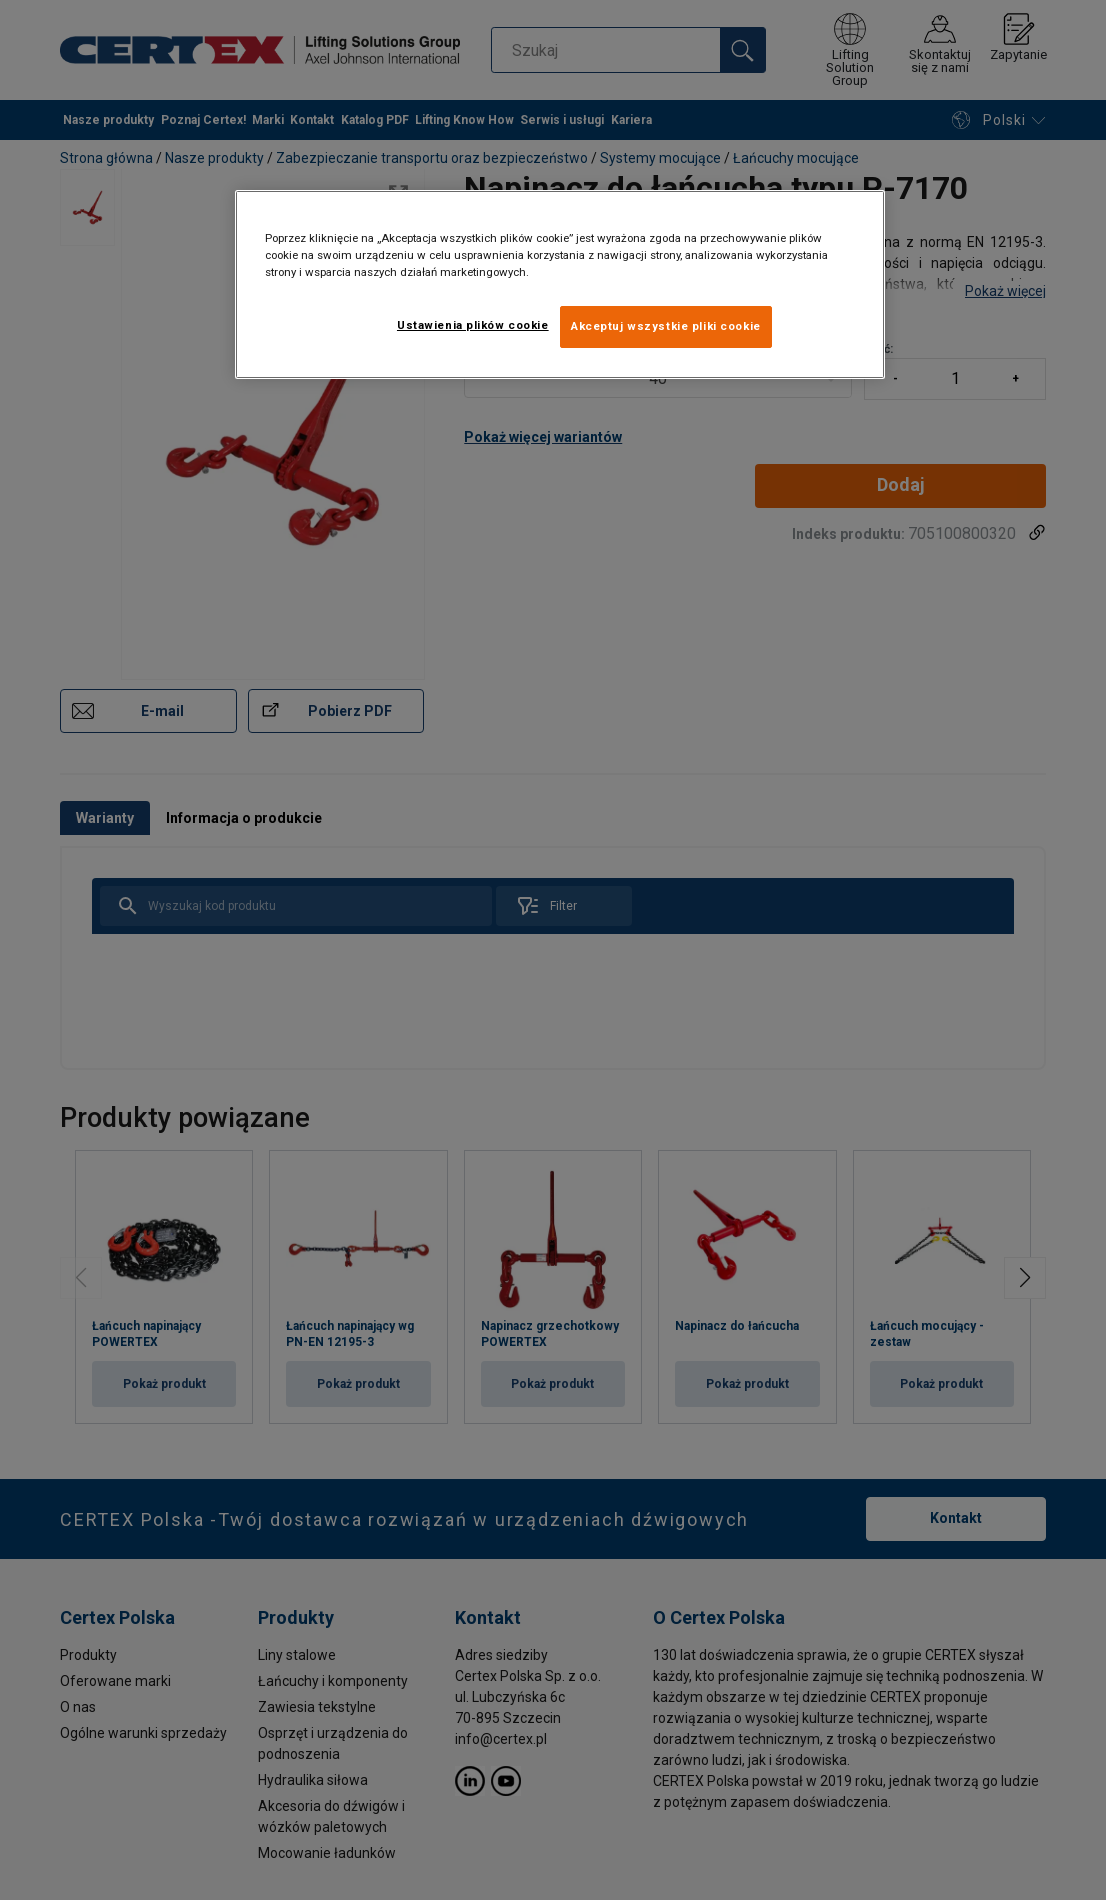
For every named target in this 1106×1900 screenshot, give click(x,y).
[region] (560, 284)
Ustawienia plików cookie (473, 325)
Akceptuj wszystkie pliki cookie (666, 326)
